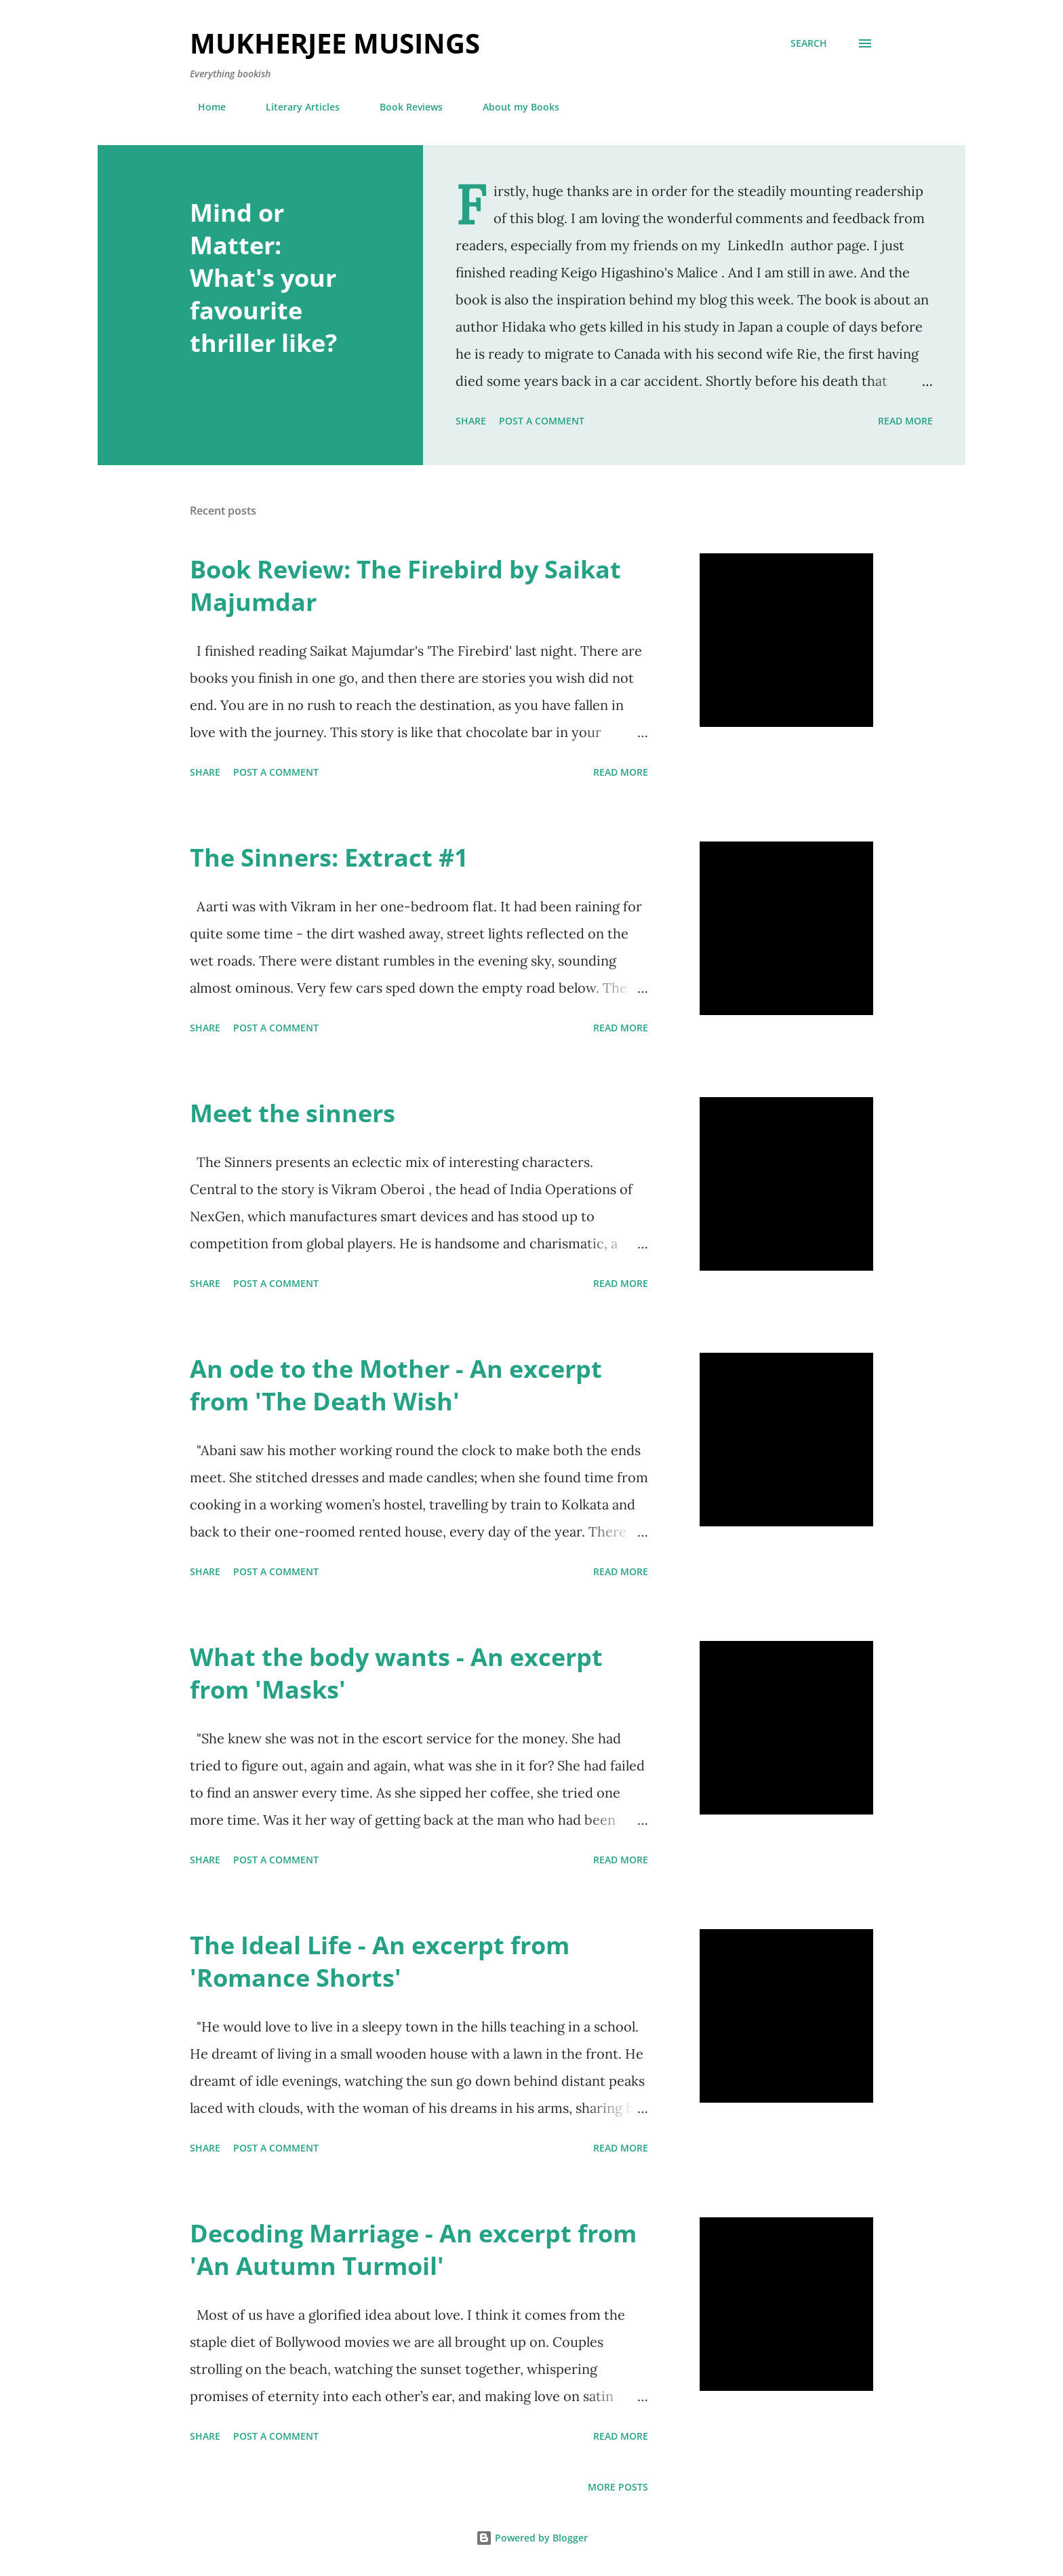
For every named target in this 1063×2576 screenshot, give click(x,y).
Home (204, 106)
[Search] (808, 43)
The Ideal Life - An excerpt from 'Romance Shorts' (379, 1961)
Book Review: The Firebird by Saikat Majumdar (405, 585)
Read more (905, 420)
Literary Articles (295, 106)
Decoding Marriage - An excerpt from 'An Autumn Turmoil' (413, 2249)
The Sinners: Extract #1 (329, 857)
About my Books (513, 106)
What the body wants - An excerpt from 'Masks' (396, 1673)
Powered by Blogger (532, 2537)
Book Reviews (403, 106)
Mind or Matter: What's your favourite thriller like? (263, 277)
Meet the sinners (292, 1113)
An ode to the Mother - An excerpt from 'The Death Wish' (396, 1385)
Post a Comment (541, 420)
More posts (618, 2486)
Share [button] (471, 420)
